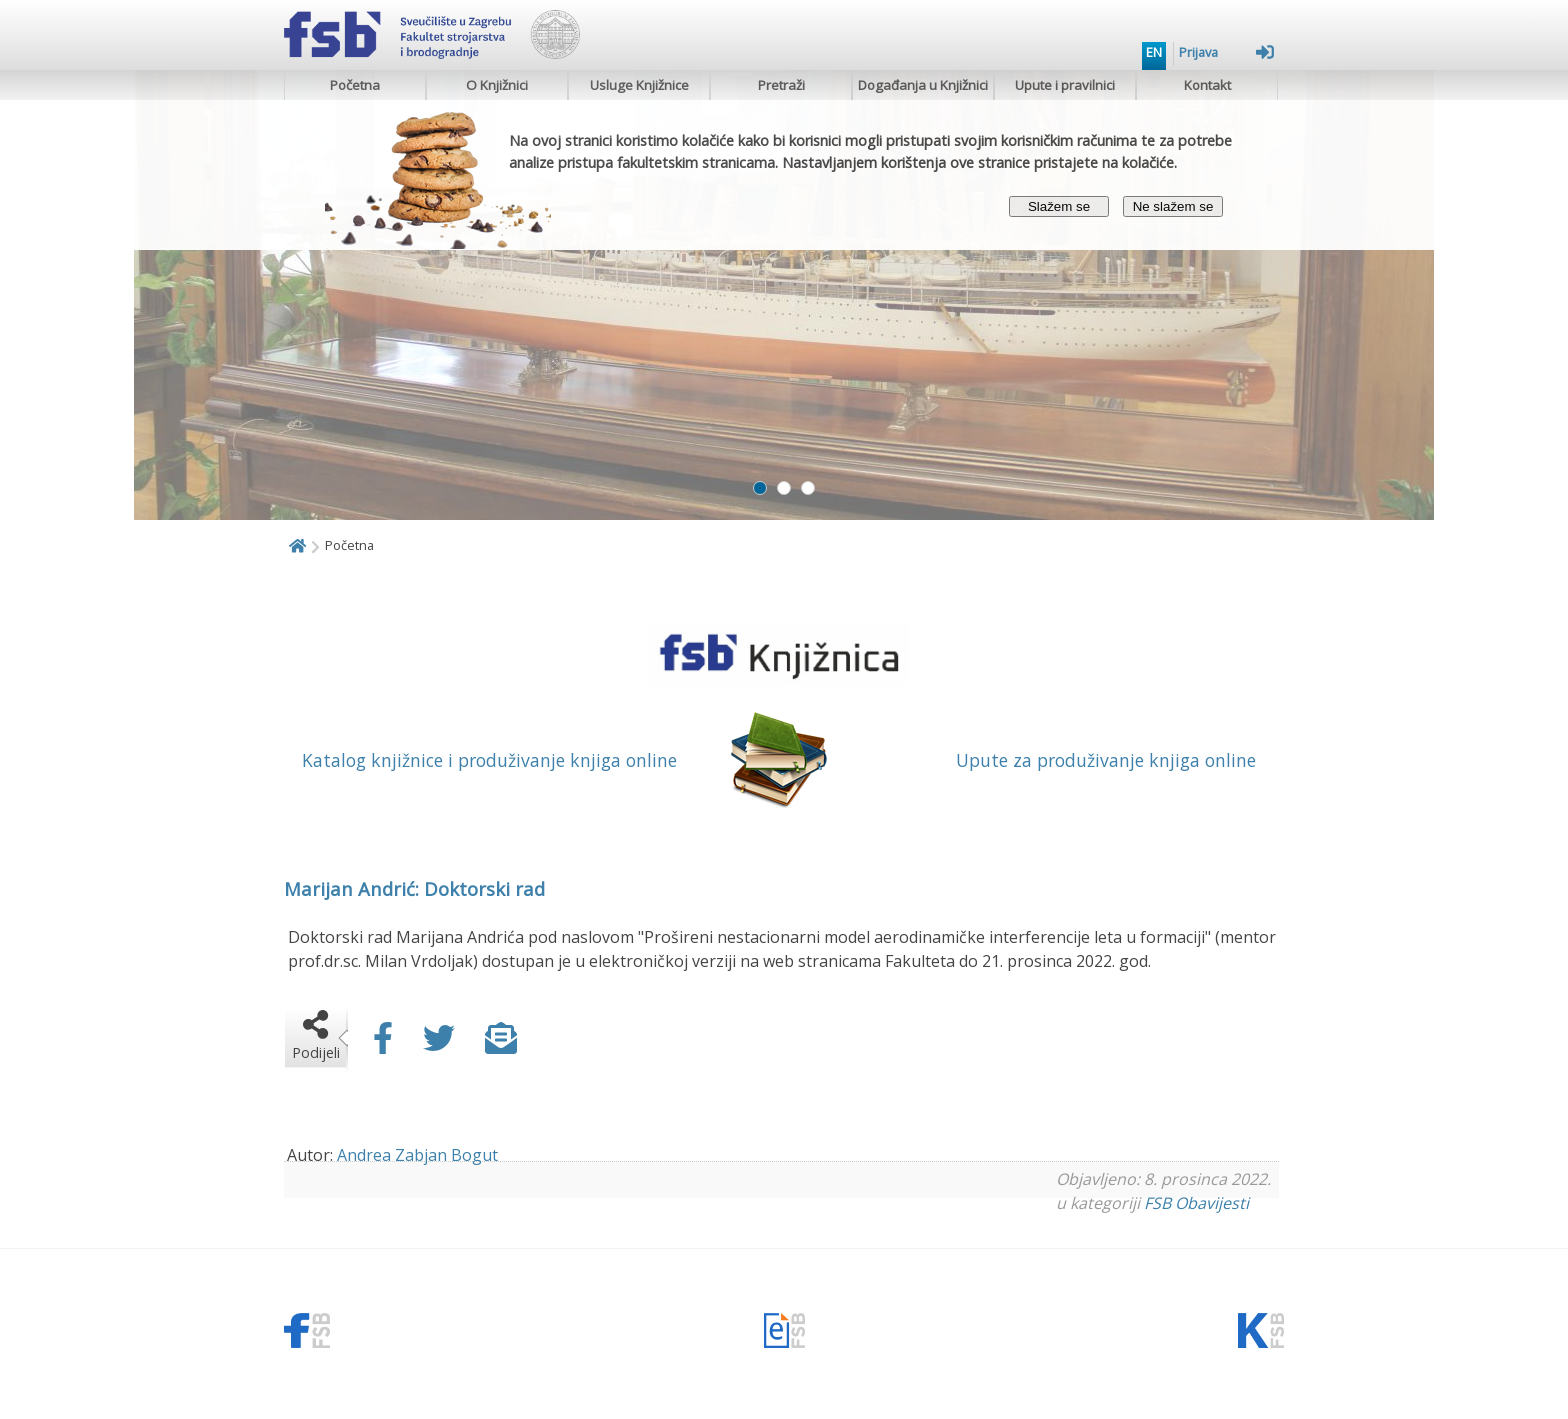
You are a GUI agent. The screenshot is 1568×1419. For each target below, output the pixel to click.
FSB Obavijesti (1196, 1203)
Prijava (1226, 52)
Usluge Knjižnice (639, 85)
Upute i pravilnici (1065, 85)
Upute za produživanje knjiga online (1106, 760)
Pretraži (781, 85)
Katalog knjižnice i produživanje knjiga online (489, 760)
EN (1154, 52)
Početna (355, 85)
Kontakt (1207, 85)
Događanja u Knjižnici (923, 85)
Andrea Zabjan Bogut (417, 1155)
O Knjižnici (497, 85)
